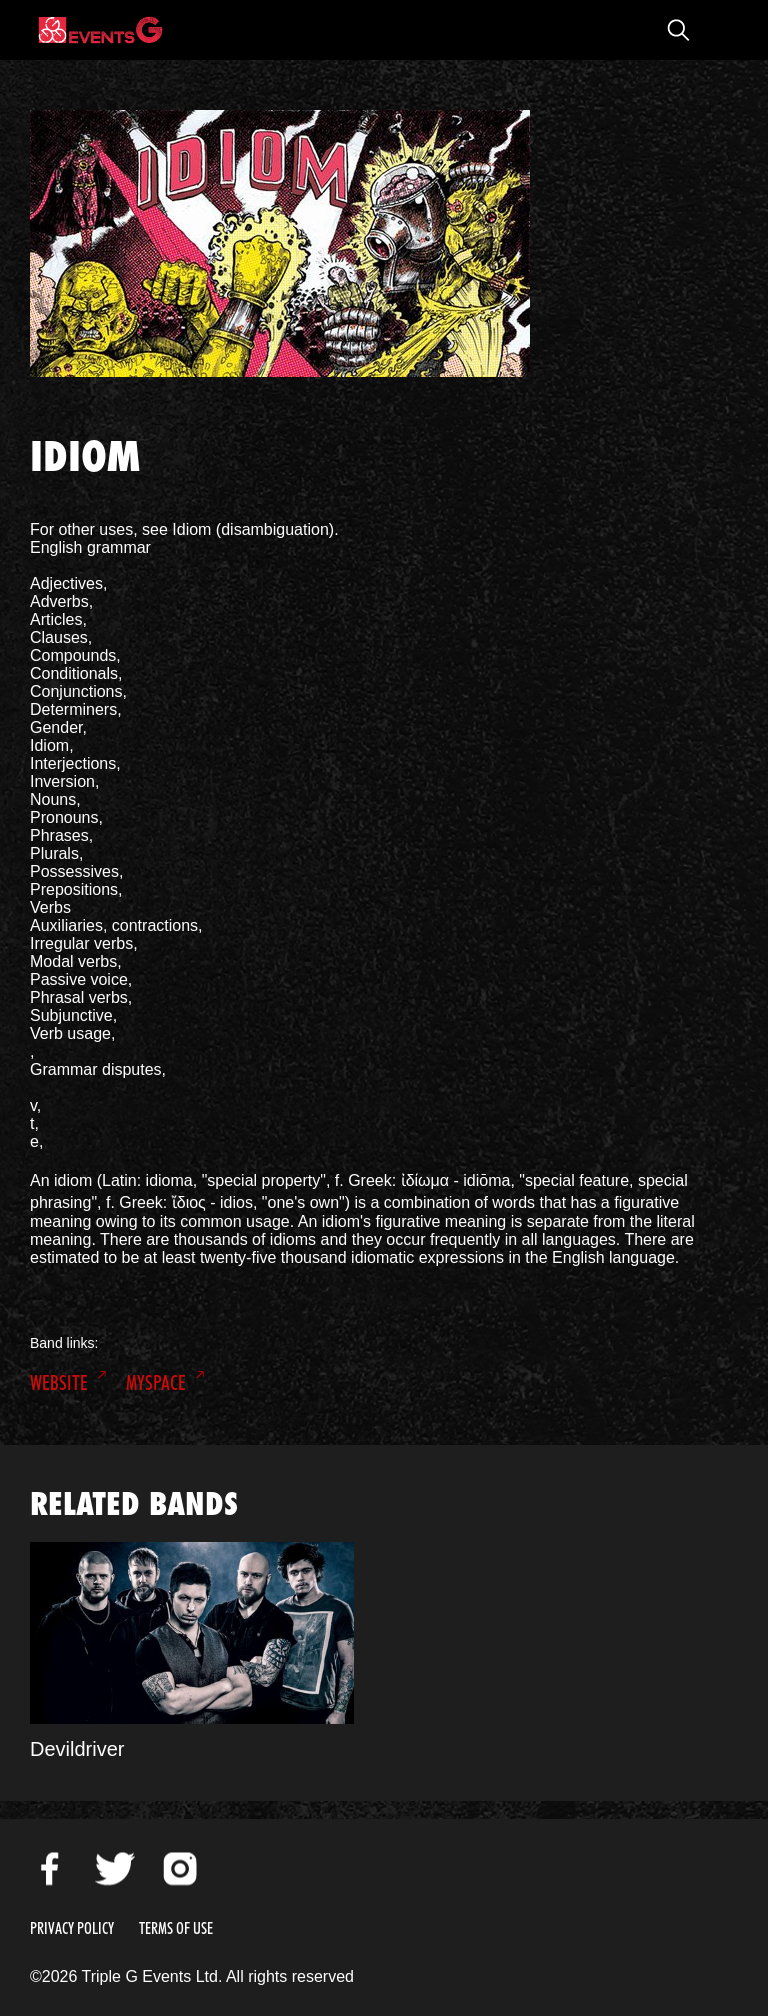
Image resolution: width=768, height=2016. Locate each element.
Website (59, 1383)
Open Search (678, 30)
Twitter (115, 1869)
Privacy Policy (72, 1928)
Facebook (50, 1869)
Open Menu (718, 30)
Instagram (180, 1869)
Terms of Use (176, 1928)
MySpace (156, 1383)
